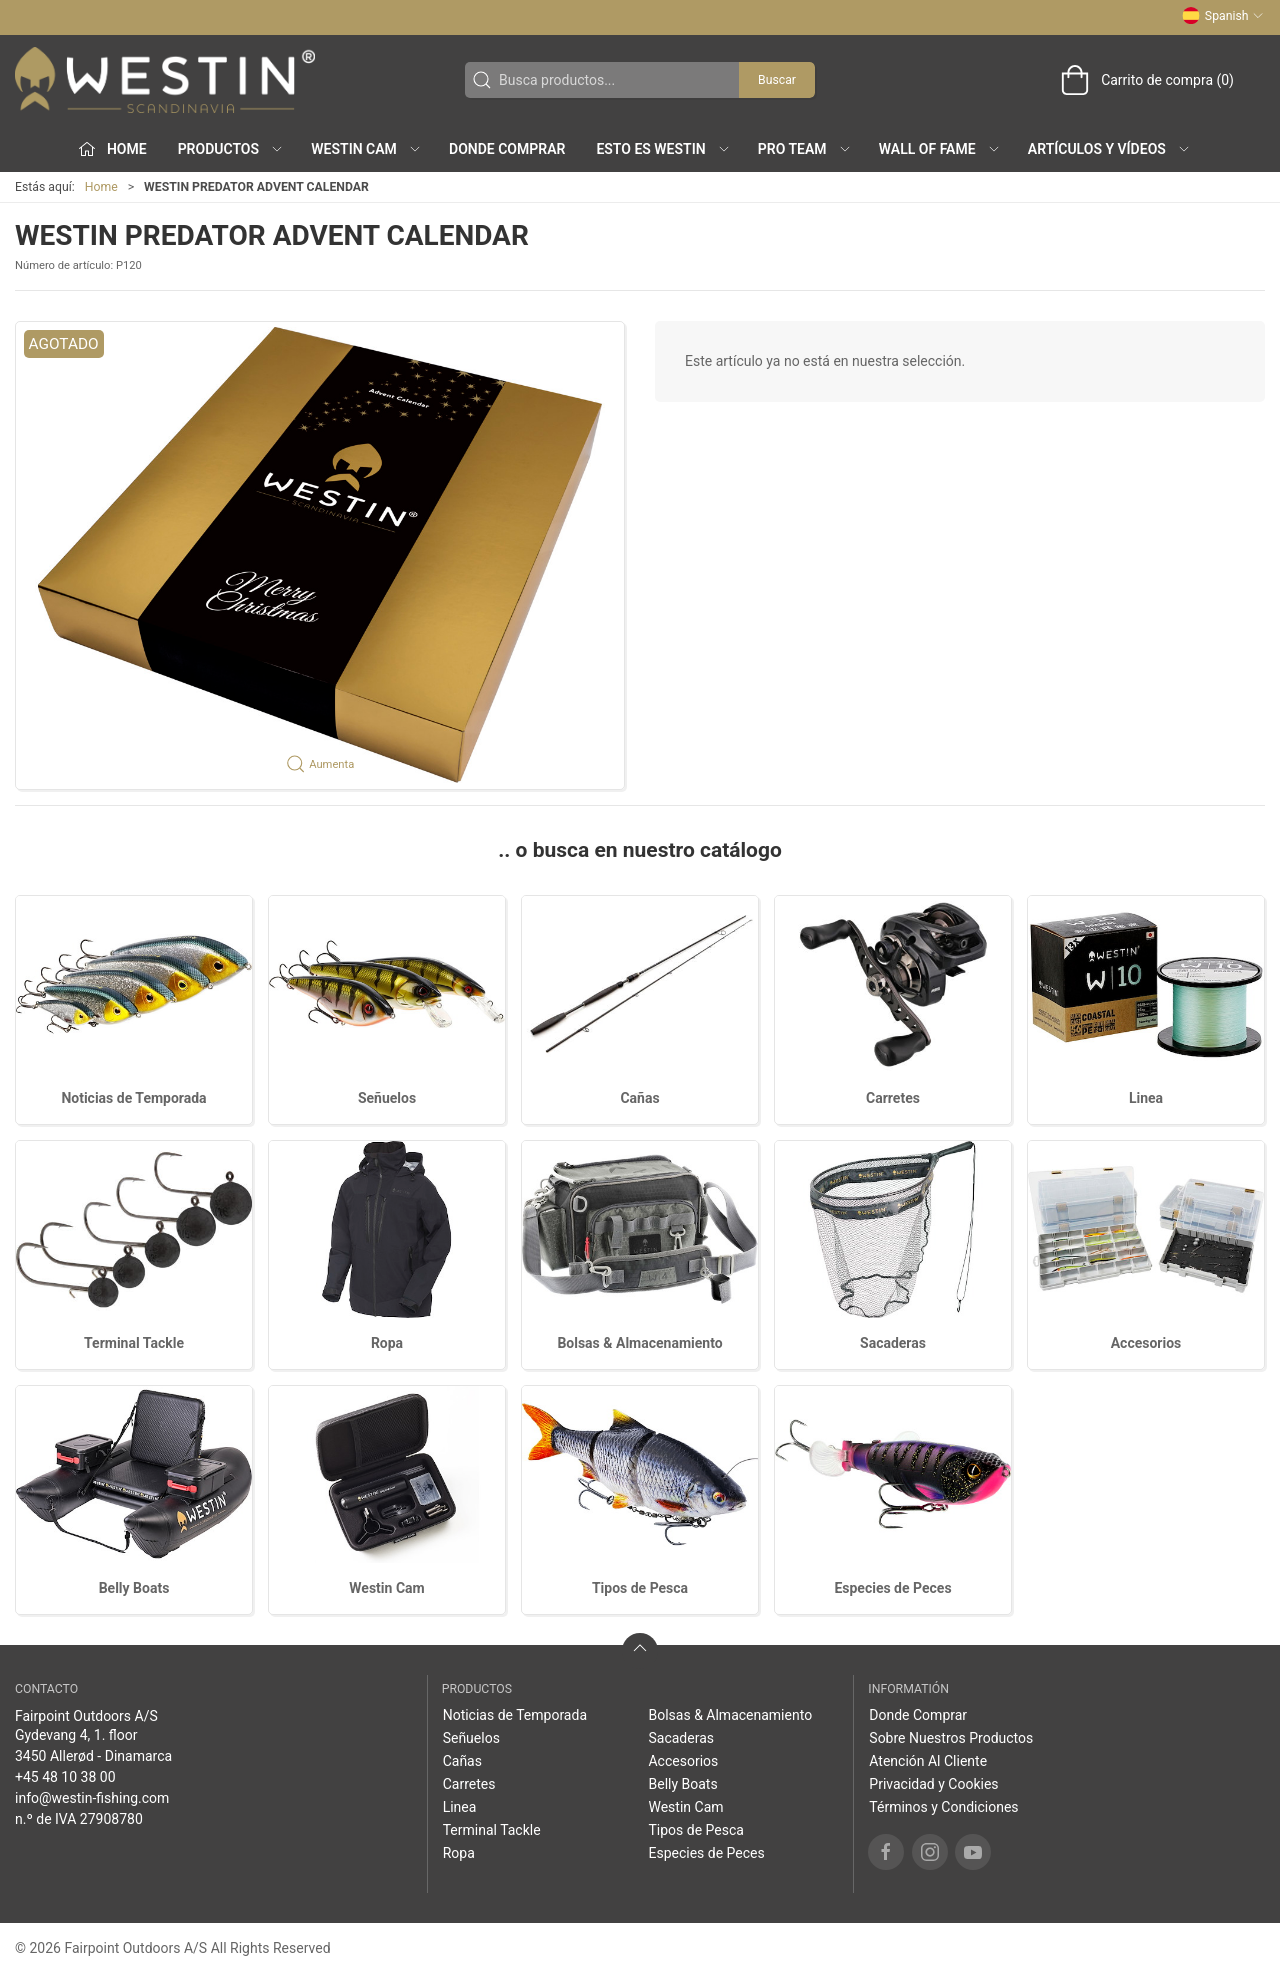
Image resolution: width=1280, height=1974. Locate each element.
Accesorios (1146, 1343)
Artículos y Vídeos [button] (1109, 149)
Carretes (893, 1098)
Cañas (639, 1098)
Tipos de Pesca (640, 1588)
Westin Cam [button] (366, 149)
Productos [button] (231, 149)
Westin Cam (386, 1588)
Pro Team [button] (805, 149)
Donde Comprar (507, 149)
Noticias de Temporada (133, 1098)
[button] (320, 555)
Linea (1146, 1098)
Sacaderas (893, 1343)
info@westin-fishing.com (92, 1798)
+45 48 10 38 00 (65, 1777)
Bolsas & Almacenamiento (639, 1343)
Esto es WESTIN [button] (663, 149)
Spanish (1223, 16)
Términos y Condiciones (943, 1807)
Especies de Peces (892, 1588)
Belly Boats (134, 1588)
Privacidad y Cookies (933, 1784)
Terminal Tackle (134, 1343)
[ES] (165, 80)
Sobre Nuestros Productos (951, 1738)
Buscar (777, 80)
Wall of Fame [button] (940, 149)
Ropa (387, 1343)
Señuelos (387, 1098)
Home (101, 187)
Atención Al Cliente (928, 1761)
